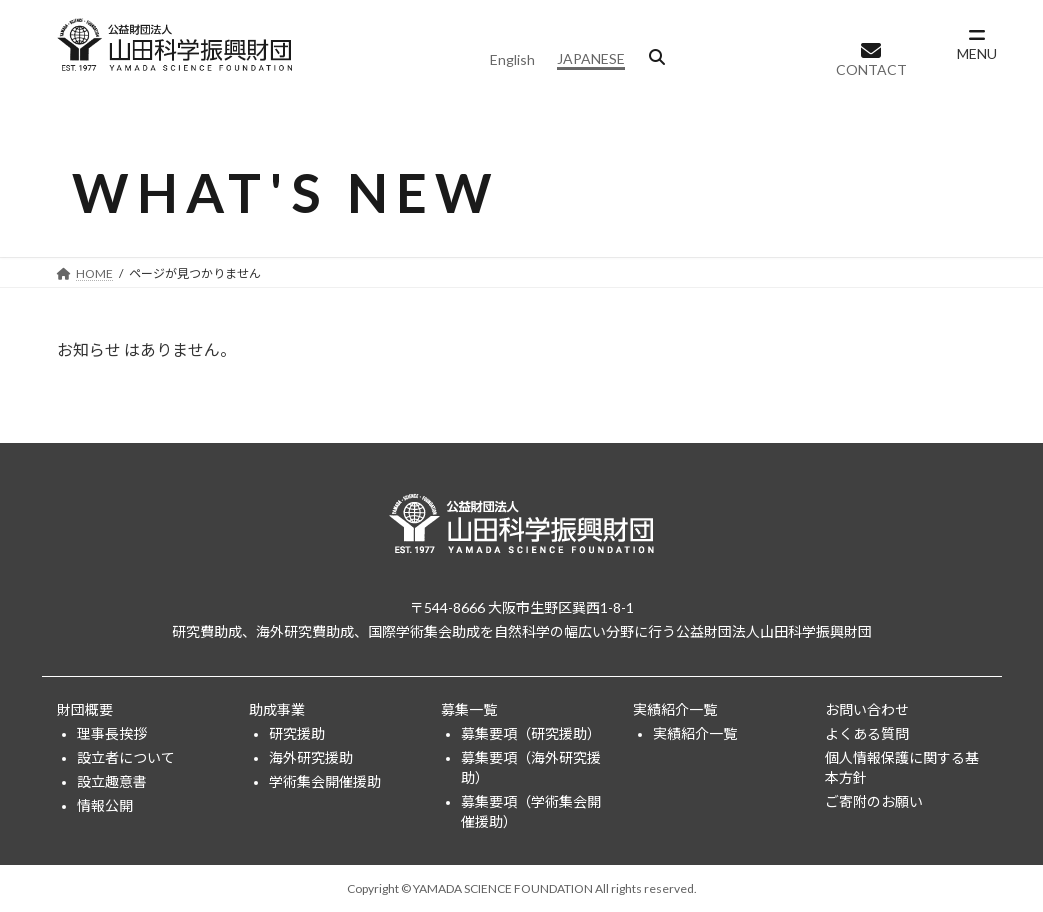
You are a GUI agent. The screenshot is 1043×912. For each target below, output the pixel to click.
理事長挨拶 (112, 733)
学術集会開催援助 (325, 781)
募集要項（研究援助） (531, 733)
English (512, 59)
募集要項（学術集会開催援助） (531, 811)
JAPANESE (591, 58)
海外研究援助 (311, 757)
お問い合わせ (867, 709)
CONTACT (871, 69)
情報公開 (105, 805)
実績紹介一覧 (675, 709)
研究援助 (297, 733)
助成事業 (277, 709)
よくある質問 (867, 733)
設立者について (126, 757)
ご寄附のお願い (874, 801)
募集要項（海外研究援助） (531, 767)
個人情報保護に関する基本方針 (902, 767)
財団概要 (85, 709)
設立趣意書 (112, 781)
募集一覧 (469, 709)
